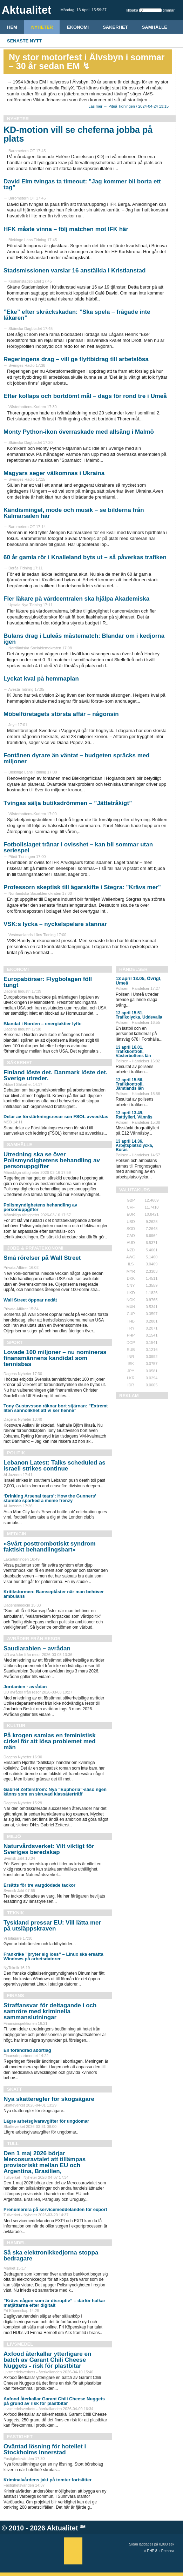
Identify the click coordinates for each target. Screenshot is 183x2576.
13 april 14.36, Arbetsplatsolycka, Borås (134, 1145)
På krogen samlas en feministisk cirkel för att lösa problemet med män (50, 1741)
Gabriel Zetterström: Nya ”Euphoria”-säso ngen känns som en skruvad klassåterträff (55, 1792)
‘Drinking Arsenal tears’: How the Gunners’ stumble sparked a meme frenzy (50, 1498)
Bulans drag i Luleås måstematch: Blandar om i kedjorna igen (84, 639)
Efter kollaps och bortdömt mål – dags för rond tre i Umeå (85, 396)
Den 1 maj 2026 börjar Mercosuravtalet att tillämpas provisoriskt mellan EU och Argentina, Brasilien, (45, 2162)
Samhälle (154, 27)
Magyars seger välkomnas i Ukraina (54, 473)
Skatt (14, 2089)
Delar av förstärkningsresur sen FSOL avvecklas (56, 1116)
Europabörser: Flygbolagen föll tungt (48, 982)
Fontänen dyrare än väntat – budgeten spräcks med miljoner (77, 758)
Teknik (15, 1912)
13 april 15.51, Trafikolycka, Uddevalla (139, 1015)
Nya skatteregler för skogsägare (49, 2099)
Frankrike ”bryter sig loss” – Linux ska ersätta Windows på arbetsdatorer (53, 1956)
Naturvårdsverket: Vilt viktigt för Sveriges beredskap (49, 1849)
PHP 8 (152, 2551)
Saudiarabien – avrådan (37, 1648)
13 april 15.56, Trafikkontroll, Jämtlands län (130, 1084)
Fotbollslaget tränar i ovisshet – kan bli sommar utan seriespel (78, 847)
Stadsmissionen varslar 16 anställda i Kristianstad (74, 270)
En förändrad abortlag (27, 2050)
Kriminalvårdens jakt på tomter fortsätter (48, 2479)
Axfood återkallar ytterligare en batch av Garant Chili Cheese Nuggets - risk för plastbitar (47, 2360)
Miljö (14, 1836)
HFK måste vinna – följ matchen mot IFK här (66, 229)
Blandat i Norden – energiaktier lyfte (43, 1023)
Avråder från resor (34, 1638)
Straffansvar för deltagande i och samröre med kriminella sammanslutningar (50, 2011)
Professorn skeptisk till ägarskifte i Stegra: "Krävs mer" (82, 887)
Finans (15, 1995)
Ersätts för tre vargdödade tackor (39, 1885)
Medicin (16, 1533)
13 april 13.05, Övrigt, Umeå (139, 981)
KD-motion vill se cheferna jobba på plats (78, 134)
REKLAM (129, 1395)
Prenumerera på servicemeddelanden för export (55, 2209)
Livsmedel (20, 2344)
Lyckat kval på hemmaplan (41, 678)
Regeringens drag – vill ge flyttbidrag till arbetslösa (76, 359)
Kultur (16, 1725)
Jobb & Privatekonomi (35, 1248)
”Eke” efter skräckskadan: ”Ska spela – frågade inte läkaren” (77, 315)
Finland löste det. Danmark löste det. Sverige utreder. (56, 1075)
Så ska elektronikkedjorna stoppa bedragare (51, 2255)
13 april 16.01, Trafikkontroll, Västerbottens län (133, 1051)
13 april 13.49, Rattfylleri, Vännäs (134, 1115)
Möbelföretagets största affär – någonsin (61, 714)
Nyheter (42, 27)
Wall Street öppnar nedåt (30, 1300)
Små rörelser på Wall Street (42, 1258)
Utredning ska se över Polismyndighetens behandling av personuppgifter (52, 1160)
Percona (167, 2551)
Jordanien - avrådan (25, 1686)
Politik (16, 1452)
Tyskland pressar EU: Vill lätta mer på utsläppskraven (52, 1925)
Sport (15, 1342)
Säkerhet (115, 27)
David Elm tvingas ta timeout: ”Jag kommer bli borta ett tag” (82, 184)
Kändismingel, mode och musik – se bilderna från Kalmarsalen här (74, 513)
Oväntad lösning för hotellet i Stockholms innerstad (45, 2449)
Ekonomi (78, 27)
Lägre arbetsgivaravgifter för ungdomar (46, 2121)
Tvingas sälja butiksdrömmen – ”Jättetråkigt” (68, 803)
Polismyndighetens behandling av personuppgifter (40, 1207)
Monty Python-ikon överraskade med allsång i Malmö (79, 431)
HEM (12, 27)
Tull (13, 2143)
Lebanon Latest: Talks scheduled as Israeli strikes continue (55, 1465)
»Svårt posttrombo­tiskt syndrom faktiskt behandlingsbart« (50, 1546)
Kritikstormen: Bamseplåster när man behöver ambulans (54, 1594)
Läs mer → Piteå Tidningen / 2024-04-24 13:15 (128, 106)
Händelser (133, 969)
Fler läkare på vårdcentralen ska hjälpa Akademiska (76, 598)
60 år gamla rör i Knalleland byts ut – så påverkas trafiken (85, 557)
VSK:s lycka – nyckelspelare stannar (55, 924)
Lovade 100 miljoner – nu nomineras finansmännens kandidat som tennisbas (55, 1358)
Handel (16, 2242)
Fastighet (20, 2436)
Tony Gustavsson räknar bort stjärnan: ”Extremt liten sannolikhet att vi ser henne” (56, 1408)
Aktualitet (62, 2528)
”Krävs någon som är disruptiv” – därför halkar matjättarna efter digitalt (54, 2303)
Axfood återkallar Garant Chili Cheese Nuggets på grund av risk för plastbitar (54, 2401)
